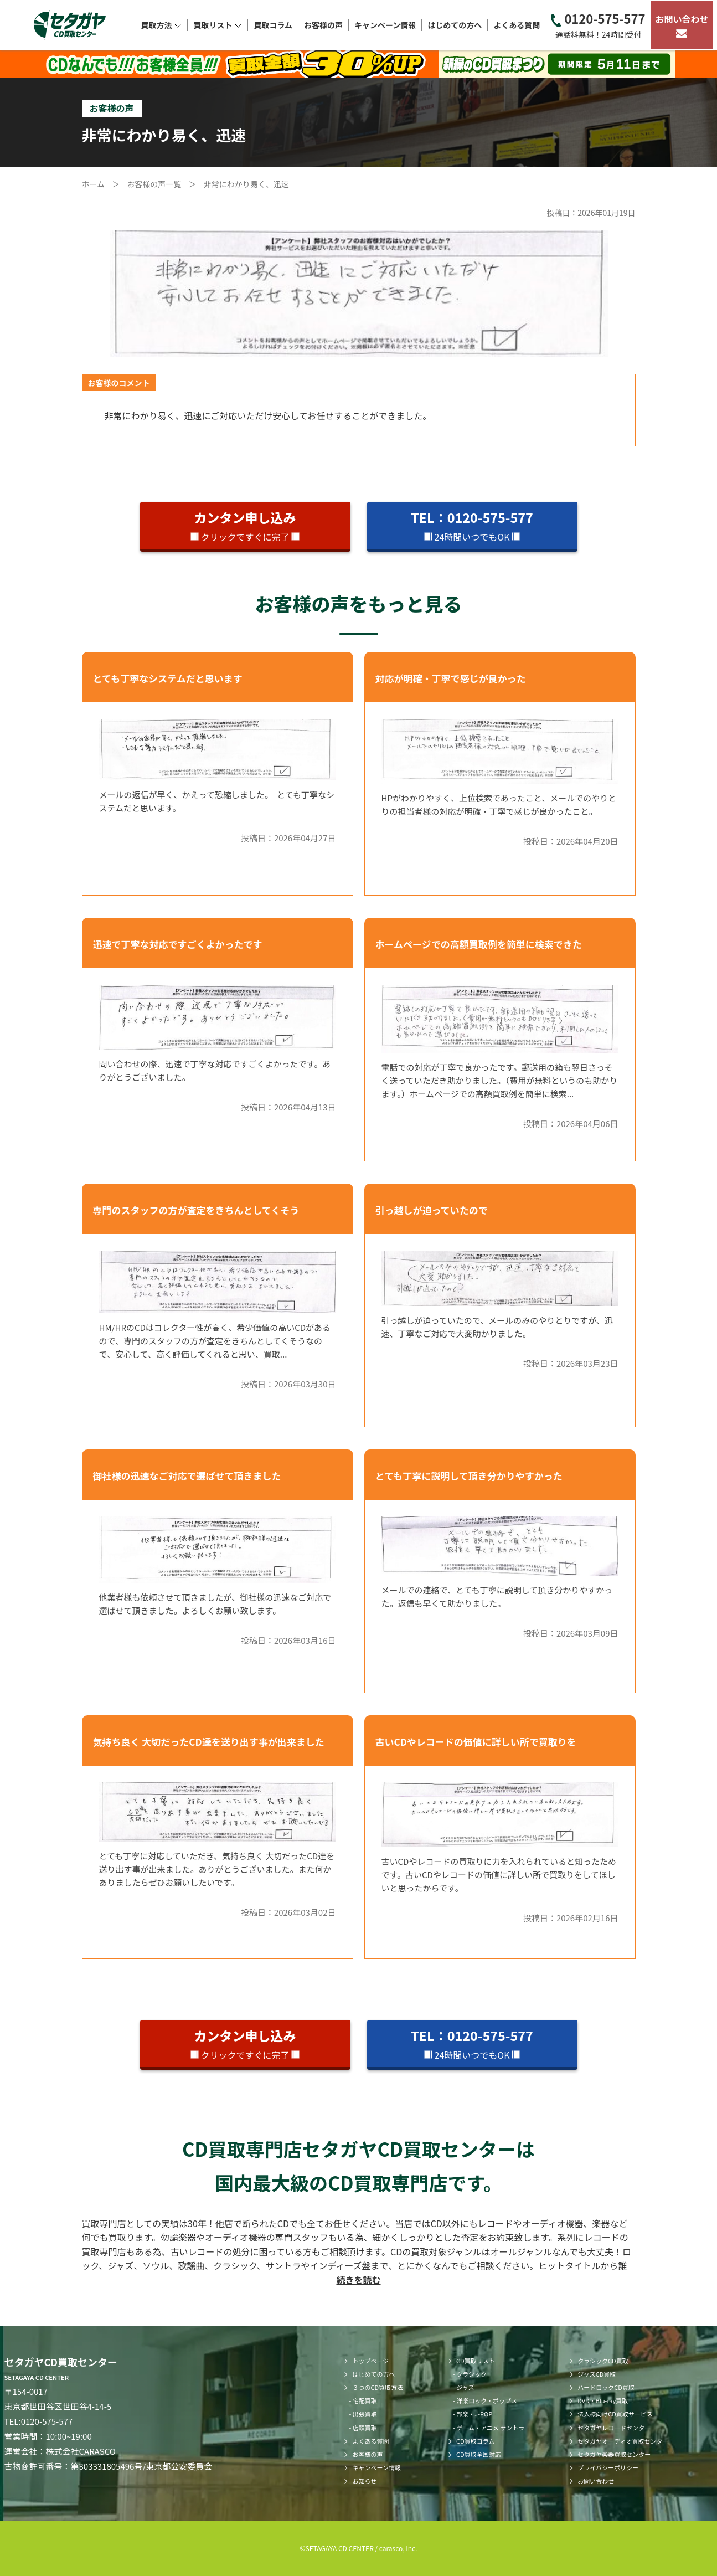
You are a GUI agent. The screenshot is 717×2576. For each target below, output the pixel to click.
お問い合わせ (681, 25)
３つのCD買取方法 (377, 2387)
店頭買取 (365, 2427)
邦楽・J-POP (474, 2413)
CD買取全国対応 (478, 2454)
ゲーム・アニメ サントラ (490, 2427)
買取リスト (217, 24)
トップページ (370, 2360)
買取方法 (161, 24)
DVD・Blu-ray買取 (602, 2400)
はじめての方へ (454, 24)
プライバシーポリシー (607, 2467)
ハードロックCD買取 (606, 2387)
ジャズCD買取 (596, 2373)
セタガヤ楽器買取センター (614, 2454)
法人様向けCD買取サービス (615, 2413)
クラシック (471, 2373)
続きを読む (358, 2279)
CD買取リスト (475, 2360)
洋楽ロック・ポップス (486, 2400)
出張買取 (365, 2413)
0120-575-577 (598, 25)
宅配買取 (365, 2400)
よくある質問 (516, 24)
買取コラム (273, 24)
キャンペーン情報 (385, 24)
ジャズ (465, 2387)
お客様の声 (323, 24)
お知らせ (364, 2480)
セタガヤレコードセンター (614, 2427)
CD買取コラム (475, 2440)
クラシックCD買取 (602, 2360)
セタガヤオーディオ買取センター (622, 2440)
